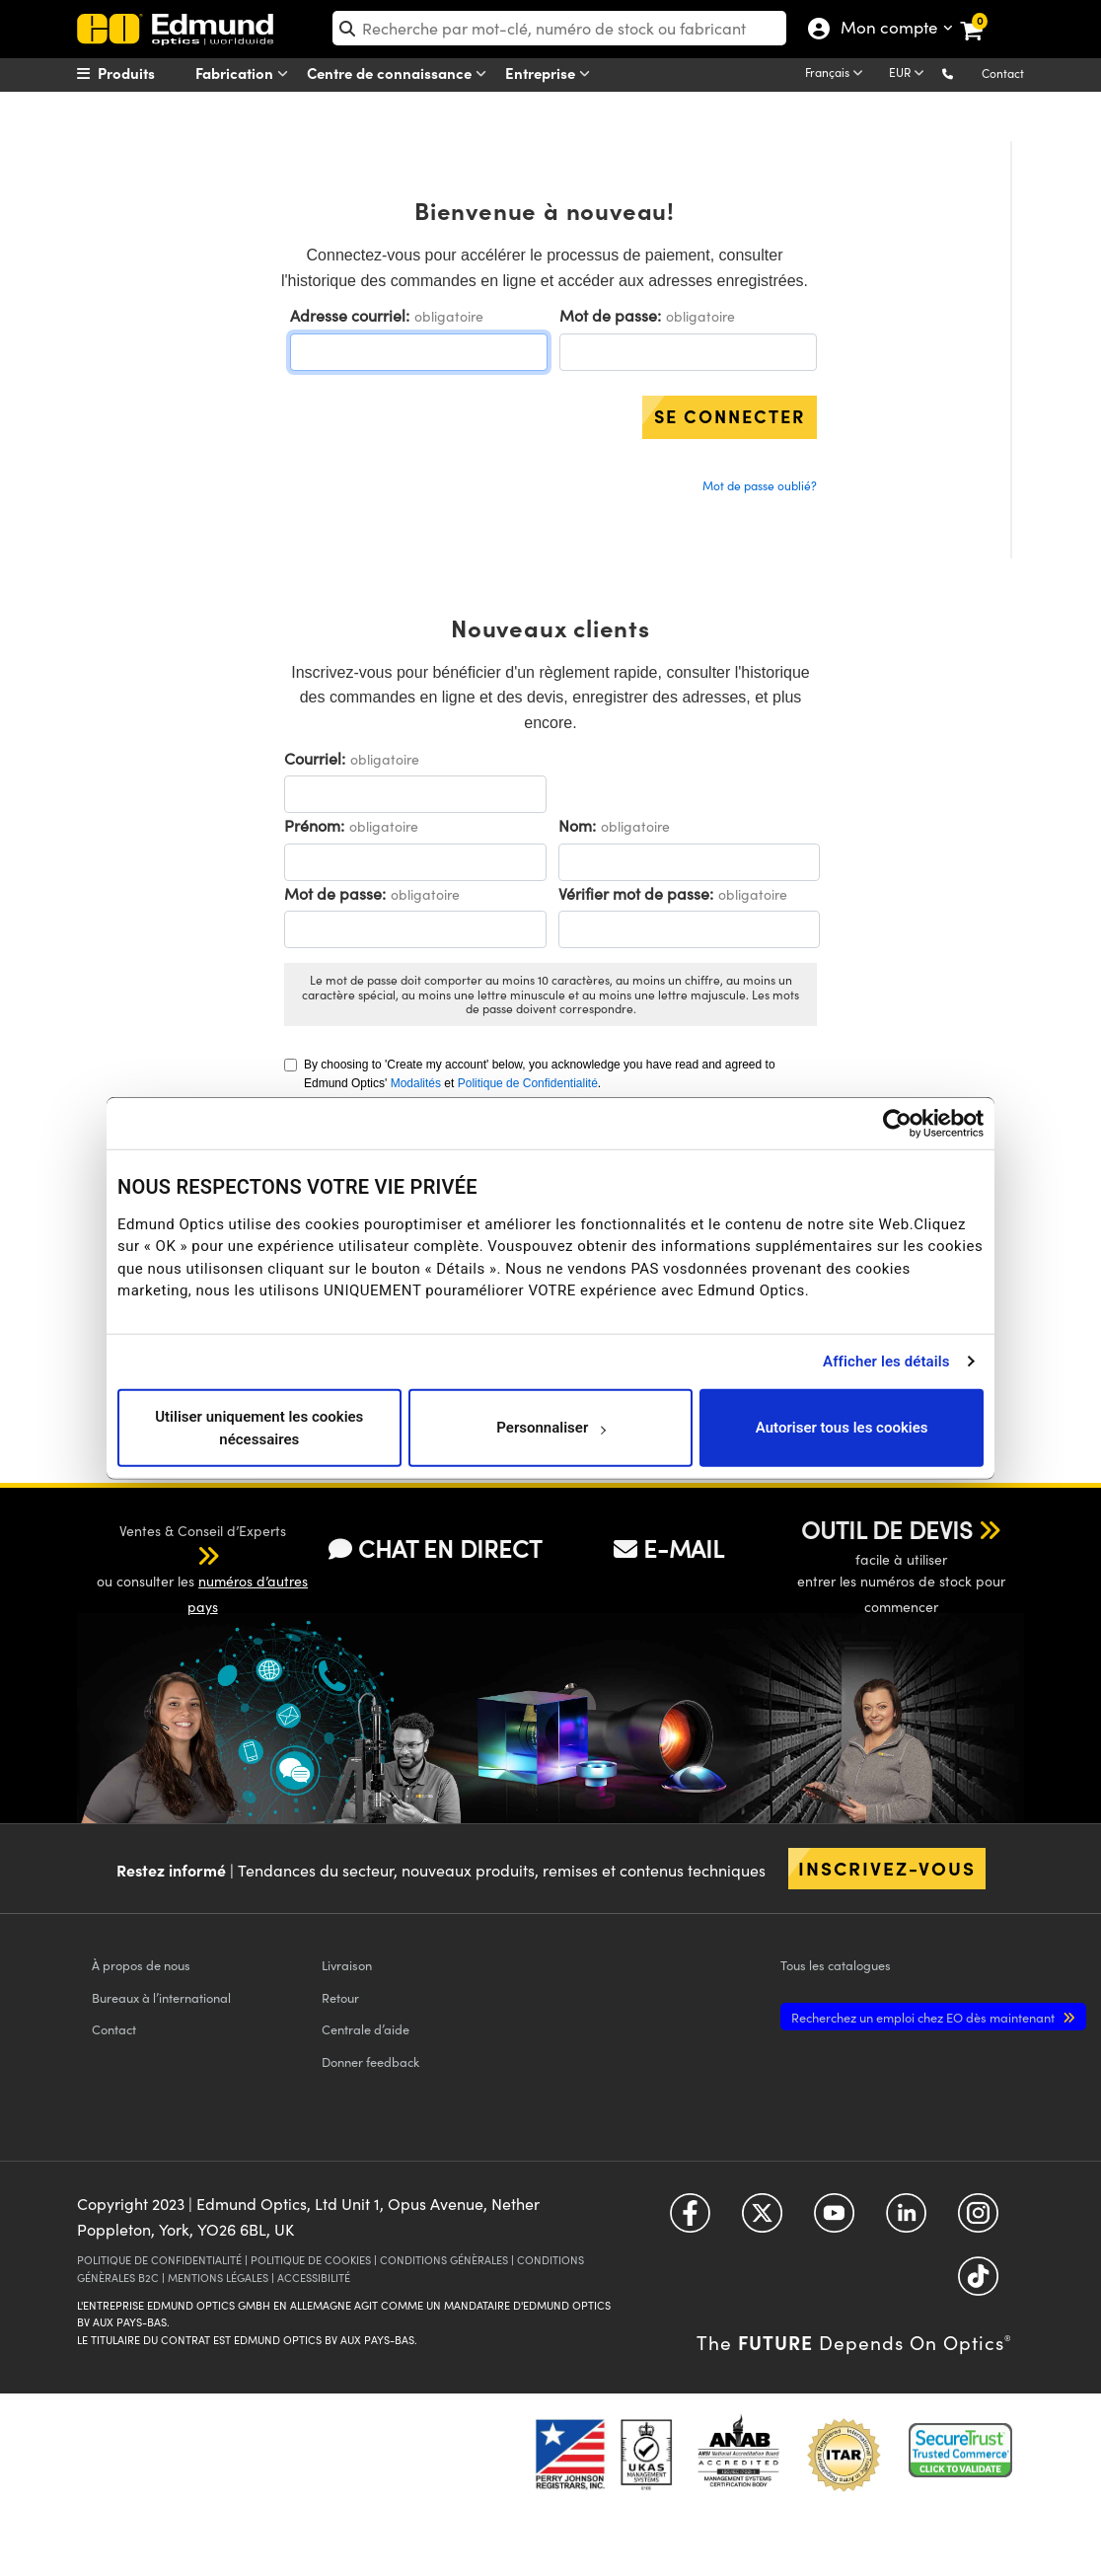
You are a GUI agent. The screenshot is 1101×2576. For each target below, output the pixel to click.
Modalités (416, 1083)
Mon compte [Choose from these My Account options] (888, 29)
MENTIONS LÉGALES (218, 2277)
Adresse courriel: (349, 315)
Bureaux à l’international (161, 1997)
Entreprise (551, 73)
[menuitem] (152, 73)
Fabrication (245, 73)
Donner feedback (370, 2061)
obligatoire (448, 316)
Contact (1003, 73)
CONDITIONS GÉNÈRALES (444, 2259)
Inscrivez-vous (887, 1867)
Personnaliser (551, 1427)
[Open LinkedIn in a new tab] (906, 2220)
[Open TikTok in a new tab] (978, 2283)
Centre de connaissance (400, 73)
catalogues (835, 1964)
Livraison (347, 1964)
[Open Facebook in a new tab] (690, 2220)
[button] (963, 72)
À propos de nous (141, 1964)
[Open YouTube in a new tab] (834, 2220)
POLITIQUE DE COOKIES (311, 2259)
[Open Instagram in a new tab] (978, 2220)
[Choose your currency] (909, 74)
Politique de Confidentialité (528, 1083)
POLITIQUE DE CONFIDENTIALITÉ (159, 2259)
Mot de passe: (610, 315)
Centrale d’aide (365, 2029)
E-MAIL (669, 1548)
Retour (340, 1997)
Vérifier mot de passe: (635, 893)
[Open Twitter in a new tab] (762, 2220)
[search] (559, 28)
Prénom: (314, 825)
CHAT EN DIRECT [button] (435, 1548)
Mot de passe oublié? (759, 485)
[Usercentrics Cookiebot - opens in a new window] (897, 1123)
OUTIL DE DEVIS (887, 1529)
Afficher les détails (886, 1361)
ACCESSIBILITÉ (313, 2277)
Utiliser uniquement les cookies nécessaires (259, 1428)
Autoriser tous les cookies (842, 1427)
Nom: (577, 825)
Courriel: (314, 758)
